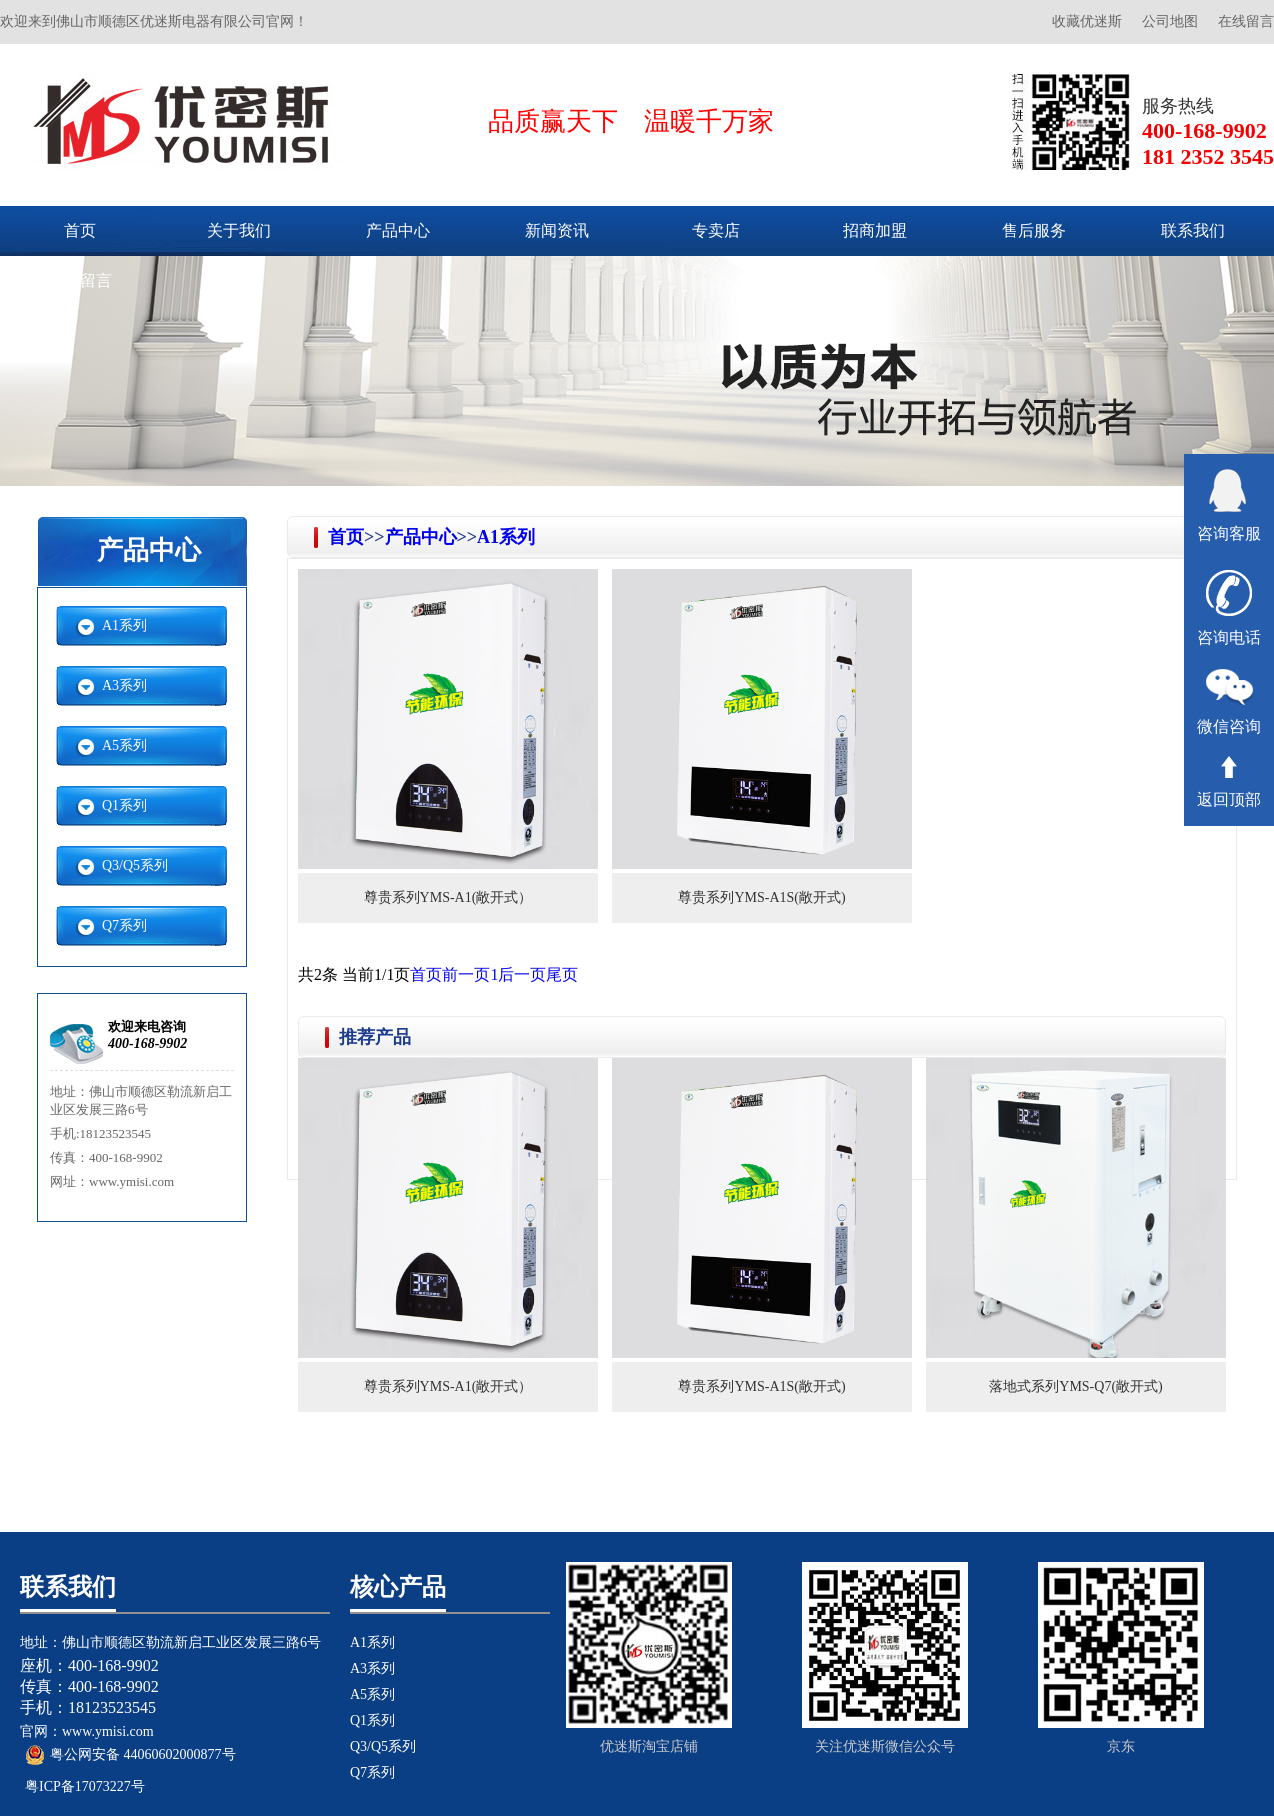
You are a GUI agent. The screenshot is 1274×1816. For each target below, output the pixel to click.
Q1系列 (124, 805)
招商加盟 (875, 230)
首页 (80, 230)
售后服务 (1034, 230)
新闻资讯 (557, 230)
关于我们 (239, 230)
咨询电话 (1229, 608)
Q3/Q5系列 (135, 865)
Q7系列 (124, 925)
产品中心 (398, 230)
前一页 (466, 974)
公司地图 (1170, 21)
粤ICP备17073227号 (85, 1786)
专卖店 (716, 230)
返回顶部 (1229, 782)
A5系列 (124, 745)
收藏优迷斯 (1087, 21)
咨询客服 (1229, 505)
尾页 (562, 974)
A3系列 (124, 685)
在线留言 (1246, 21)
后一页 (522, 974)
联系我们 (1193, 230)
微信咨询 (1229, 702)
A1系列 (124, 625)
